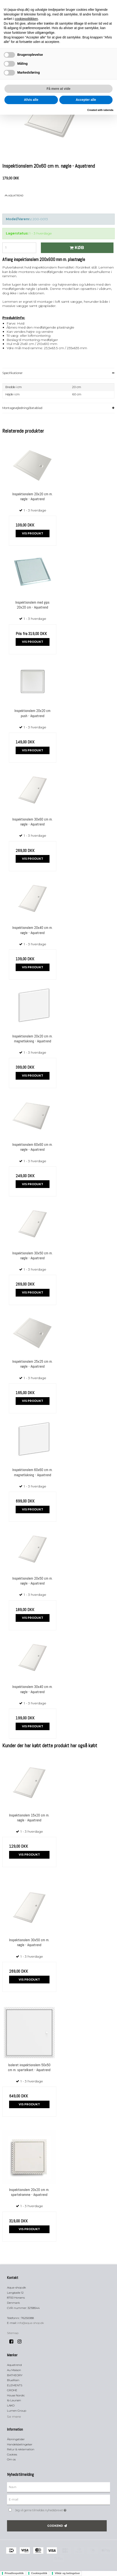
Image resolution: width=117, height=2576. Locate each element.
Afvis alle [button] (31, 100)
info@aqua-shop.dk (30, 2323)
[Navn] (58, 2487)
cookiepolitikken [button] (26, 19)
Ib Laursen (14, 2400)
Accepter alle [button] (86, 100)
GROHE (12, 2390)
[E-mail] (58, 2499)
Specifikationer (12, 373)
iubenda (108, 110)
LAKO (10, 2405)
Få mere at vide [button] (59, 89)
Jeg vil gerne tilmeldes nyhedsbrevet (52, 2509)
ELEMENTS (14, 2385)
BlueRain (13, 2380)
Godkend (55, 2525)
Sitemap (12, 2333)
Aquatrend (14, 2365)
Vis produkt (32, 533)
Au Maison (14, 2370)
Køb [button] (76, 247)
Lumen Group (16, 2410)
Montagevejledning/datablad (22, 408)
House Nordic (16, 2395)
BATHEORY (14, 2375)
